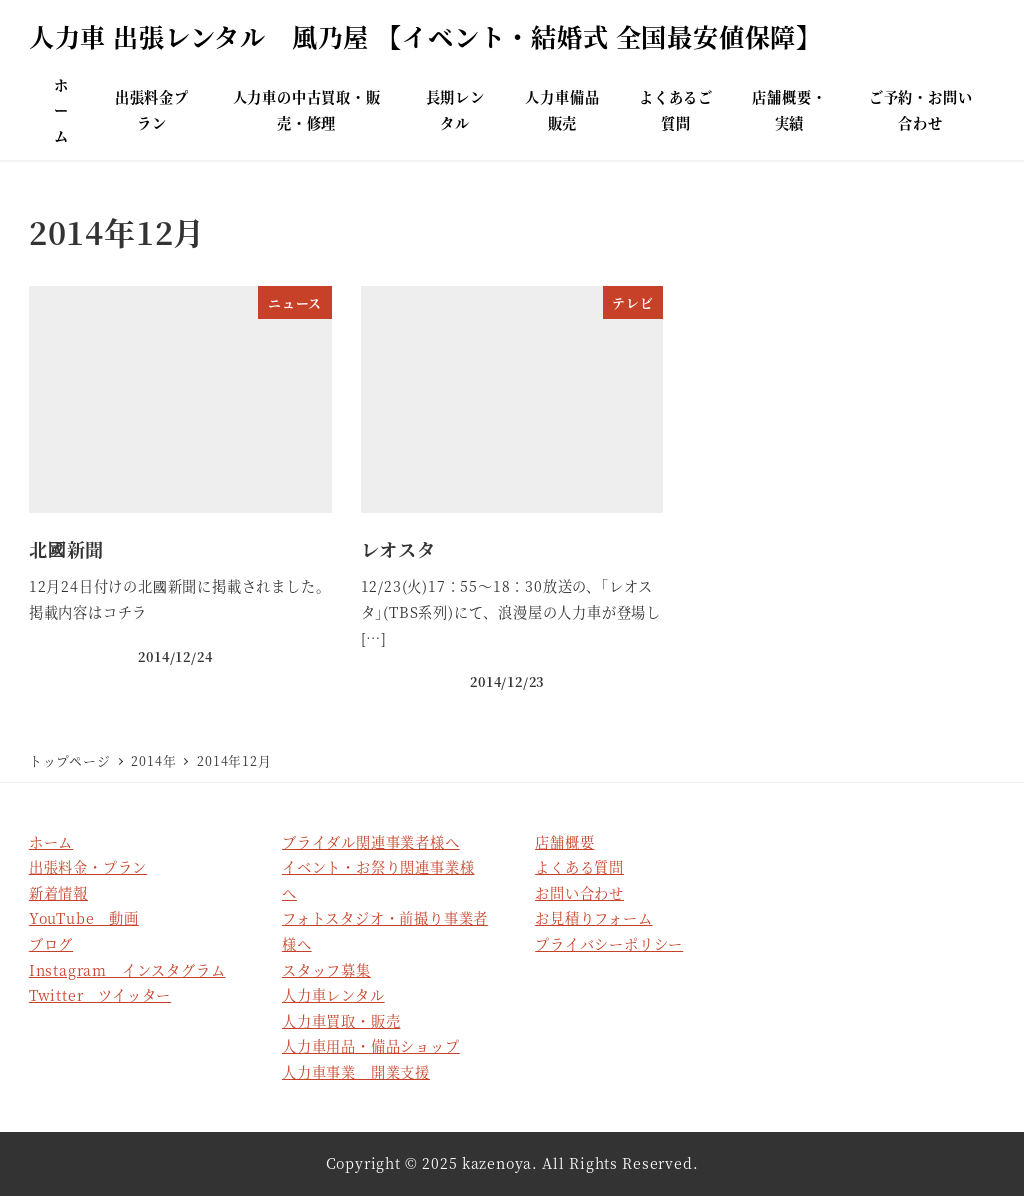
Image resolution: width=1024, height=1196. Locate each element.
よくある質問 (579, 867)
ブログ (51, 944)
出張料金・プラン (88, 867)
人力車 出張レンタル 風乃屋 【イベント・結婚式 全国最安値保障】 (425, 36)
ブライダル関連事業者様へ (371, 842)
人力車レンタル (333, 995)
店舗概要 (564, 842)
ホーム (51, 842)
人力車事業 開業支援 (356, 1072)
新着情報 (58, 893)
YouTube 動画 (84, 918)
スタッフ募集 (326, 970)
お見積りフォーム (593, 918)
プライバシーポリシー (609, 944)
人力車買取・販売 (341, 1021)
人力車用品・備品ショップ (371, 1046)
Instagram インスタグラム (127, 970)
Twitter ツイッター (100, 995)
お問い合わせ (579, 893)
